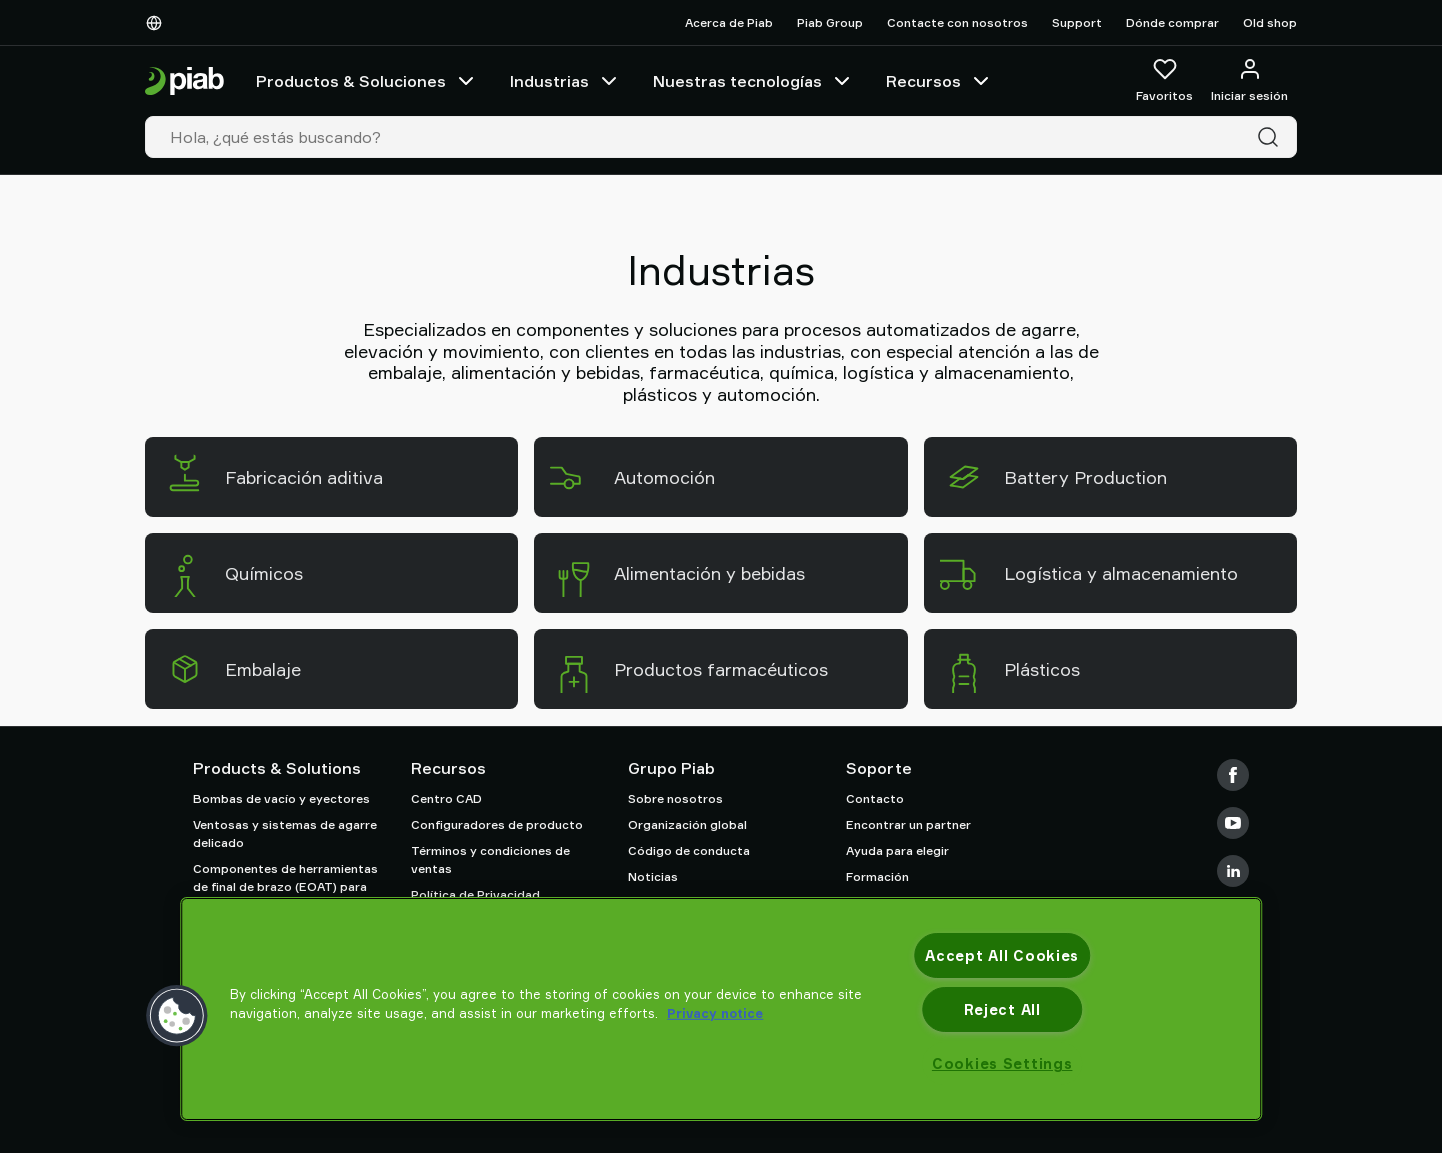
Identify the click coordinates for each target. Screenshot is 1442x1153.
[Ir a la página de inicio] (184, 81)
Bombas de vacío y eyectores (281, 798)
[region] (721, 1009)
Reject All (1002, 1009)
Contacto (875, 798)
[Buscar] (1272, 137)
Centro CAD (446, 798)
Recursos (939, 81)
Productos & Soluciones (367, 81)
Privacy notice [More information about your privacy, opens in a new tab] (715, 1013)
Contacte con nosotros (957, 22)
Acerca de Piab (729, 22)
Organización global (687, 824)
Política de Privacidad (475, 894)
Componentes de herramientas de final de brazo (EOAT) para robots (285, 886)
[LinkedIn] (1233, 871)
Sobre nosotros (675, 798)
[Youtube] (1233, 823)
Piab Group (830, 22)
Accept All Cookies (1002, 955)
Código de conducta (689, 850)
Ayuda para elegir (897, 850)
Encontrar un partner (908, 824)
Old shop (1270, 22)
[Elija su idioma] (158, 23)
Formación (877, 876)
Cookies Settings (1002, 1063)
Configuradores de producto (497, 824)
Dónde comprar (1172, 22)
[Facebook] (1233, 775)
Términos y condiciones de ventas (490, 859)
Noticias (653, 876)
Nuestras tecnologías (753, 81)
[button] (177, 1016)
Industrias (565, 81)
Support (1077, 22)
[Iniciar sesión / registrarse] (1249, 81)
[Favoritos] (1164, 81)
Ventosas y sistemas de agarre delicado (285, 833)
